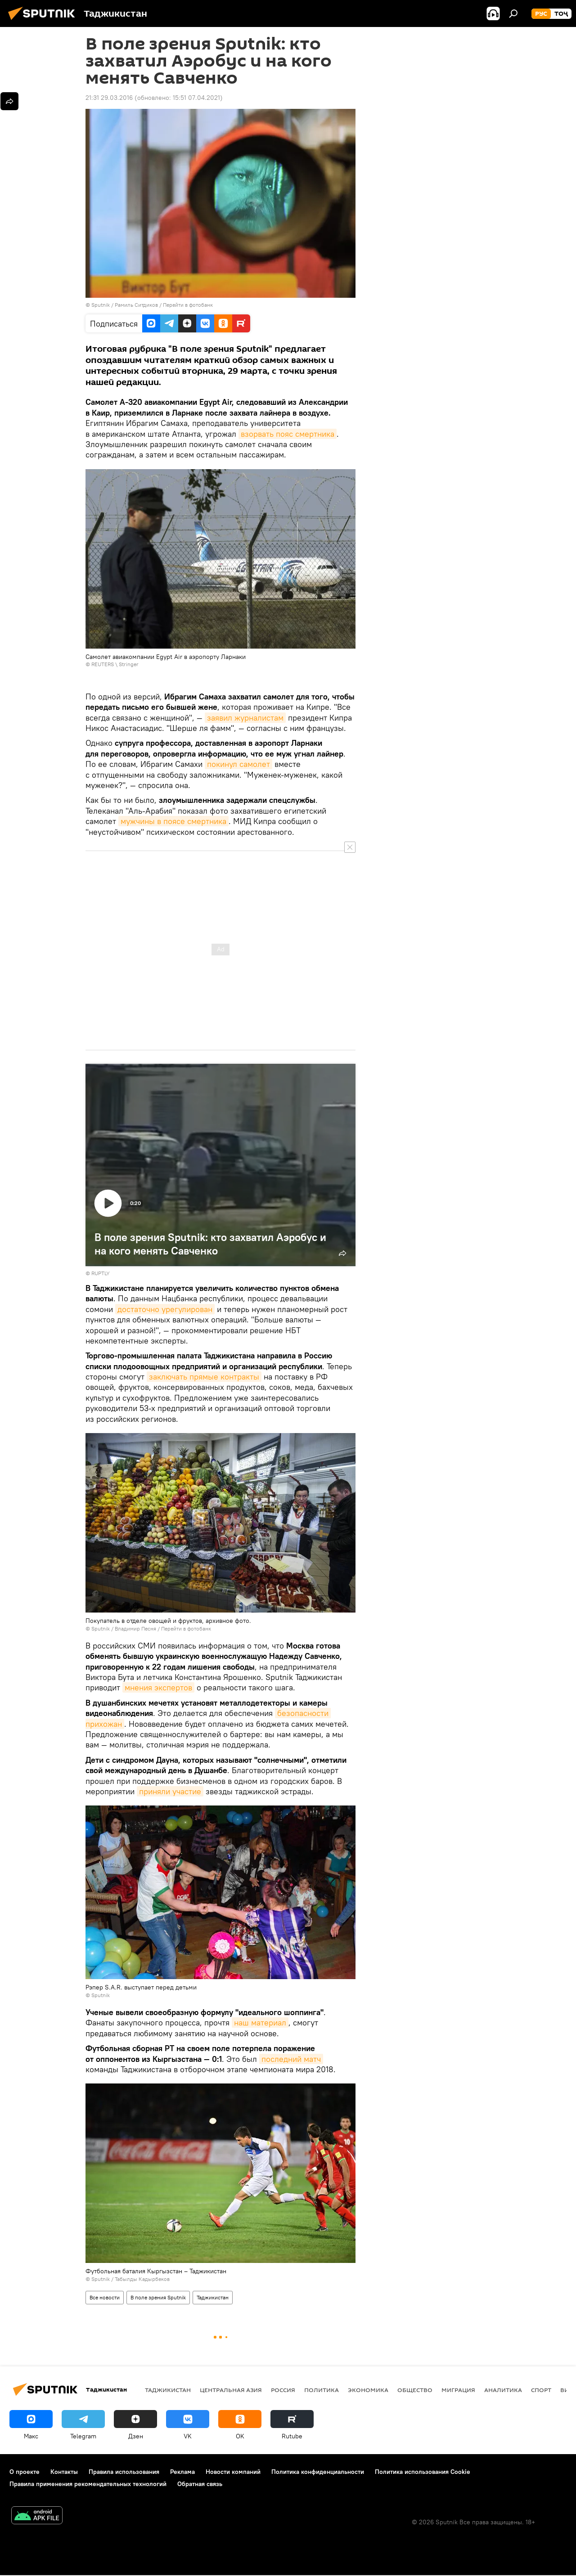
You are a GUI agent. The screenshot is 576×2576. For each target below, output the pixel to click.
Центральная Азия (231, 2390)
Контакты (64, 2472)
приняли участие (170, 1791)
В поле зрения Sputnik (158, 2297)
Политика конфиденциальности (317, 2472)
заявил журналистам (245, 717)
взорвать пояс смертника (287, 434)
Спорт (541, 2390)
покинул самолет (238, 764)
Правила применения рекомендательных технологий (87, 2484)
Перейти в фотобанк (188, 304)
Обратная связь (199, 2484)
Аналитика (503, 2390)
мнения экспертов (158, 1687)
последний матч (291, 2059)
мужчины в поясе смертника (173, 821)
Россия (283, 2390)
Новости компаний (233, 2472)
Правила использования (124, 2472)
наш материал (260, 2022)
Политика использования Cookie (422, 2472)
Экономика (368, 2390)
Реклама (182, 2472)
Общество (414, 2390)
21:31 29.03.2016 (109, 98)
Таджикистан (213, 2297)
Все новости (105, 2297)
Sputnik (101, 304)
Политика (321, 2390)
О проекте (24, 2472)
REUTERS (102, 664)
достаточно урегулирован (164, 1309)
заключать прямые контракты (204, 1376)
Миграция (458, 2390)
